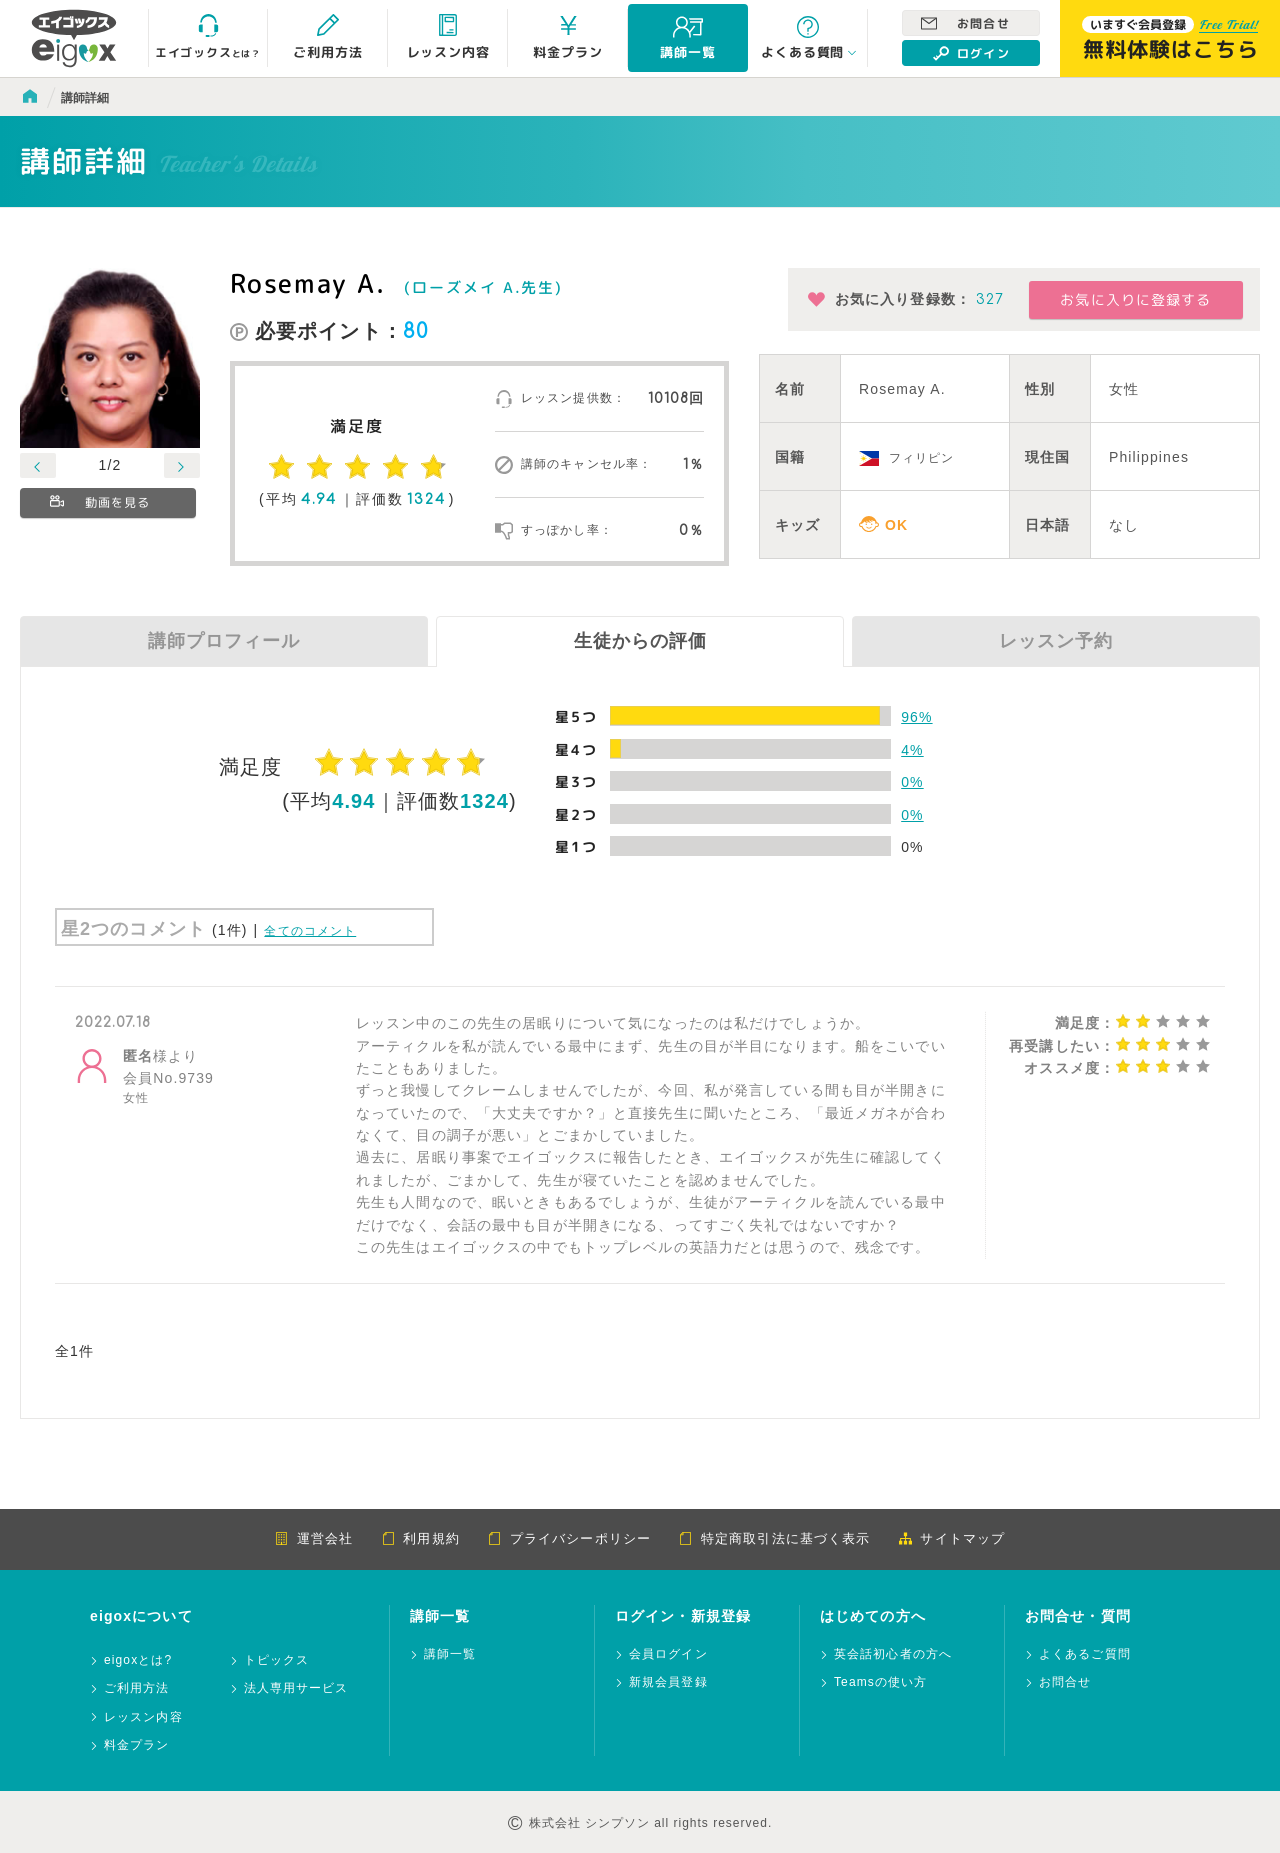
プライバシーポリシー (569, 1538)
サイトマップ (951, 1538)
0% (912, 782)
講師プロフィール (224, 641)
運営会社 (314, 1538)
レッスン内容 (143, 1717)
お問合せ (965, 23)
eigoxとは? (138, 1660)
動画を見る (101, 503)
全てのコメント (310, 931)
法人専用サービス (296, 1688)
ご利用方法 (137, 1688)
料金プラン (137, 1745)
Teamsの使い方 (880, 1682)
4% (912, 750)
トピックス (277, 1660)
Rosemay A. (307, 283)
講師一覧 (450, 1654)
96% (916, 717)
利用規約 (420, 1538)
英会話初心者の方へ (893, 1654)
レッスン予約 (1056, 641)
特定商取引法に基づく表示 (774, 1538)
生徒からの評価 (640, 641)
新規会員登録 (668, 1682)
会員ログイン (668, 1654)
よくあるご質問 (1085, 1654)
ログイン (971, 53)
